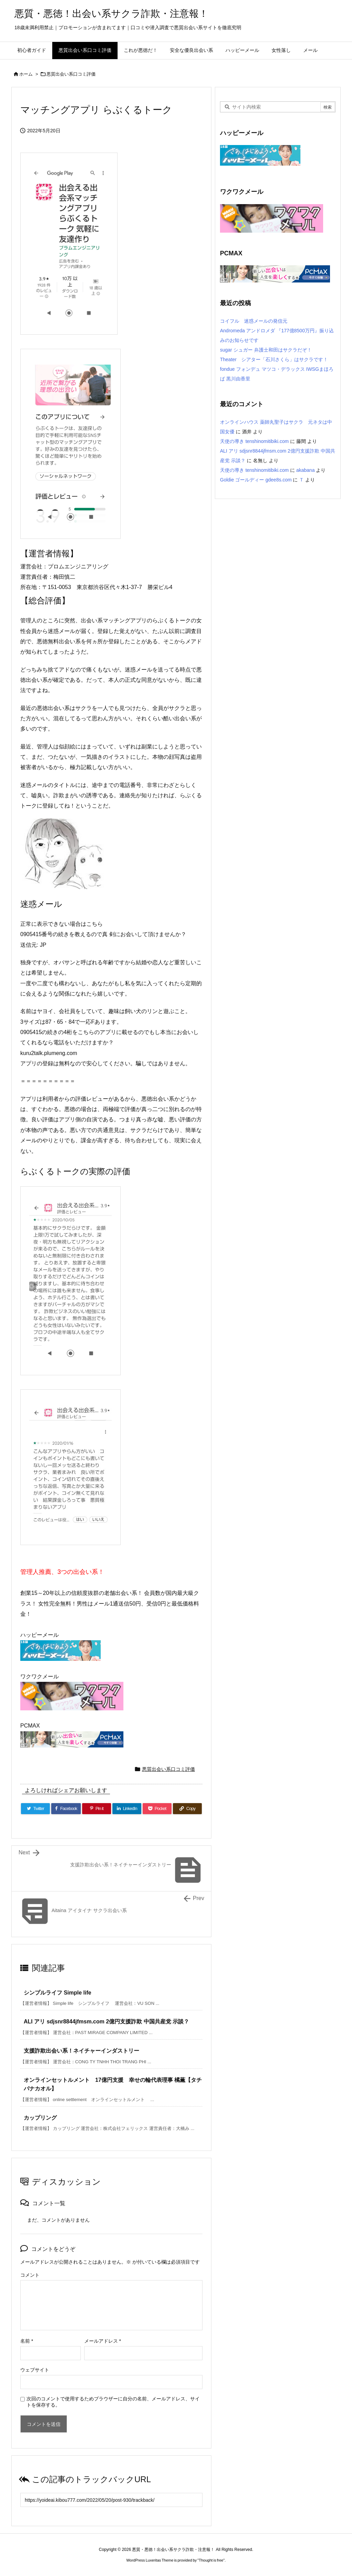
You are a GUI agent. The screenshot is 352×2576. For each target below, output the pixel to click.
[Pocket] (157, 1808)
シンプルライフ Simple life (57, 1993)
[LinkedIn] (126, 1808)
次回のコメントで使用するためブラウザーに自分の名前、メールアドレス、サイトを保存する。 (113, 2402)
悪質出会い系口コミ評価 (71, 74)
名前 (26, 2341)
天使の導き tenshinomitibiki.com (254, 441)
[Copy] (187, 1808)
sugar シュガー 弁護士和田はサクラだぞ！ (266, 350)
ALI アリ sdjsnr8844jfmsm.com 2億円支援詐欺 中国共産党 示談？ (106, 2021)
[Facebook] (66, 1808)
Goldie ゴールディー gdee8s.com (256, 479)
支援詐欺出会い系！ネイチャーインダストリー (81, 2051)
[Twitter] (35, 1808)
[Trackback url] (111, 2500)
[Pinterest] (96, 1808)
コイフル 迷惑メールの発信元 (253, 321)
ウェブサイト (34, 2370)
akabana (305, 470)
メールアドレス (102, 2341)
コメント (30, 2275)
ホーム (26, 74)
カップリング (40, 2118)
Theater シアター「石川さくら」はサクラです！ (274, 359)
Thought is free (211, 2560)
